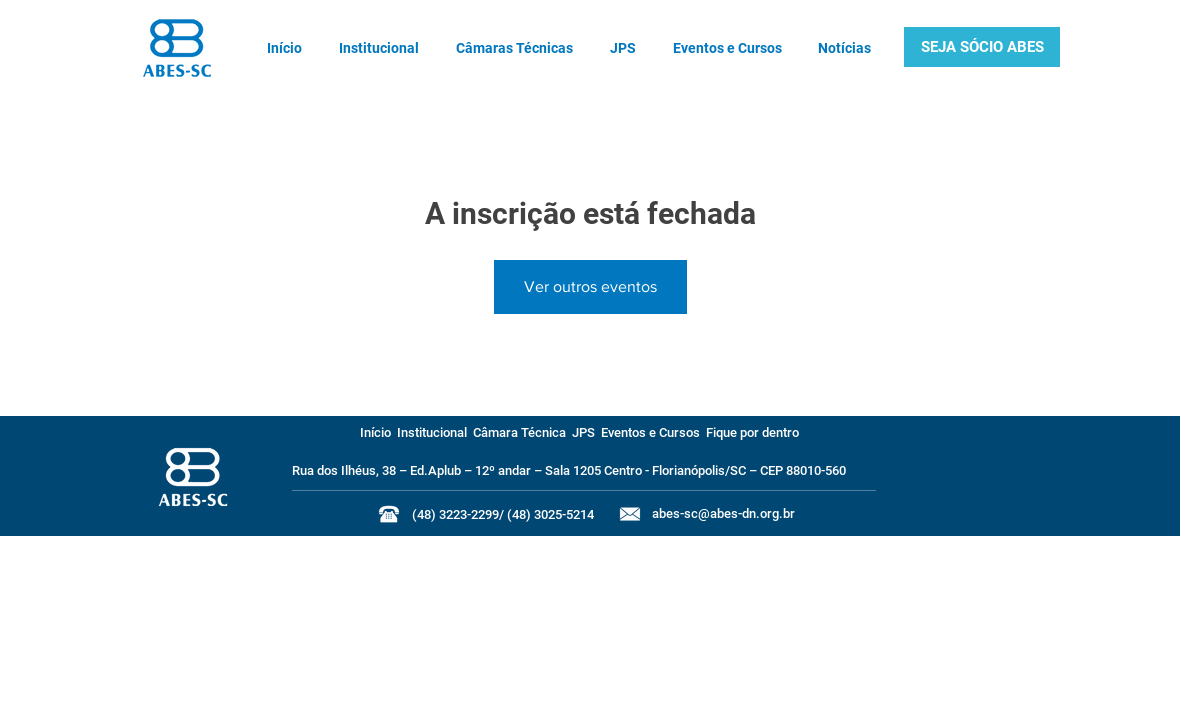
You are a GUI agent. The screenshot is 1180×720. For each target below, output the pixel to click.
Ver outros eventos (590, 286)
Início (375, 432)
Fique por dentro (752, 432)
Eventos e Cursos (650, 432)
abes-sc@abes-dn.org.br (723, 513)
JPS (583, 432)
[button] (982, 47)
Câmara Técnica (519, 432)
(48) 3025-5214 (550, 514)
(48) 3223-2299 (455, 514)
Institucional (432, 432)
